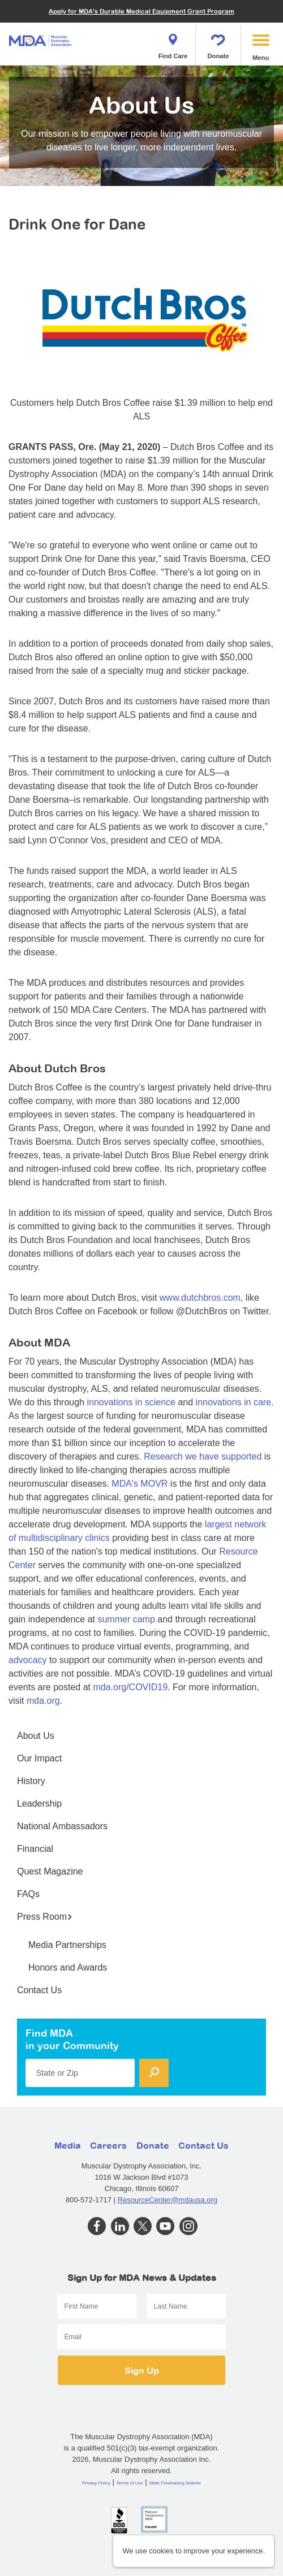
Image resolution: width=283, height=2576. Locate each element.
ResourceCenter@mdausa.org (168, 2200)
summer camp (126, 1619)
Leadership (39, 1803)
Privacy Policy (96, 2483)
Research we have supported (202, 1456)
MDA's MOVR (140, 1483)
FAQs (28, 1894)
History (31, 1781)
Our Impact (39, 1758)
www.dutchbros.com (200, 1297)
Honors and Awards (67, 1967)
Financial (35, 1849)
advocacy (27, 1660)
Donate (218, 43)
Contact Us (39, 1990)
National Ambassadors (62, 1826)
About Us (35, 1736)
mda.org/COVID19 (130, 1687)
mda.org (43, 1700)
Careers (108, 2145)
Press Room (44, 1916)
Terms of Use (130, 2483)
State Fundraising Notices (175, 2483)
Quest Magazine (50, 1871)
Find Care (173, 43)
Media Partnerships (67, 1945)
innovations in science (131, 1402)
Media (67, 2145)
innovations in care (233, 1402)
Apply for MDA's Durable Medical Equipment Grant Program (141, 11)
